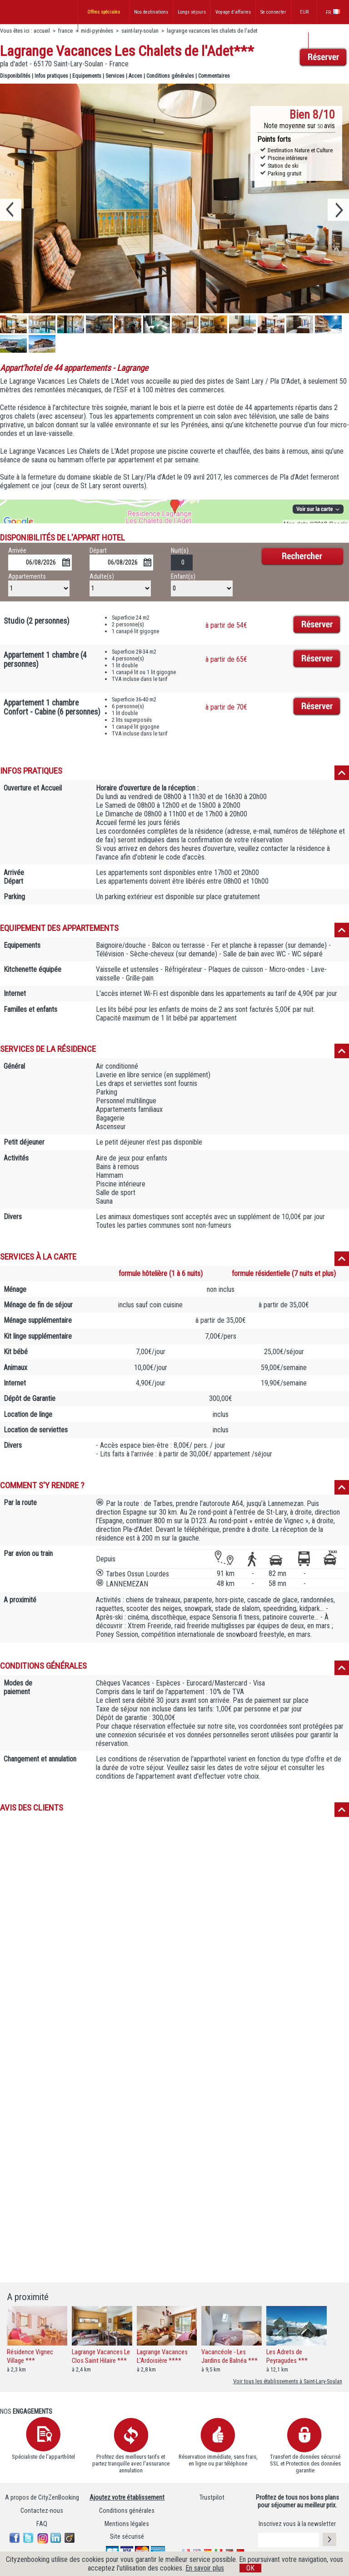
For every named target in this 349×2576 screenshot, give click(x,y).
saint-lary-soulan (140, 30)
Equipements (86, 76)
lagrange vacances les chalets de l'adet (212, 30)
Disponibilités (15, 76)
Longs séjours (192, 12)
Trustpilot (211, 2497)
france (65, 30)
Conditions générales (170, 76)
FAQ (41, 2524)
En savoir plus (204, 2568)
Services (115, 76)
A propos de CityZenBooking (42, 2497)
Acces (135, 76)
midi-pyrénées (97, 30)
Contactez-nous (41, 2511)
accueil (42, 30)
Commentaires (214, 76)
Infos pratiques (51, 76)
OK (250, 2568)
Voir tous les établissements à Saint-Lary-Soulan (287, 2381)
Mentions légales (127, 2524)
